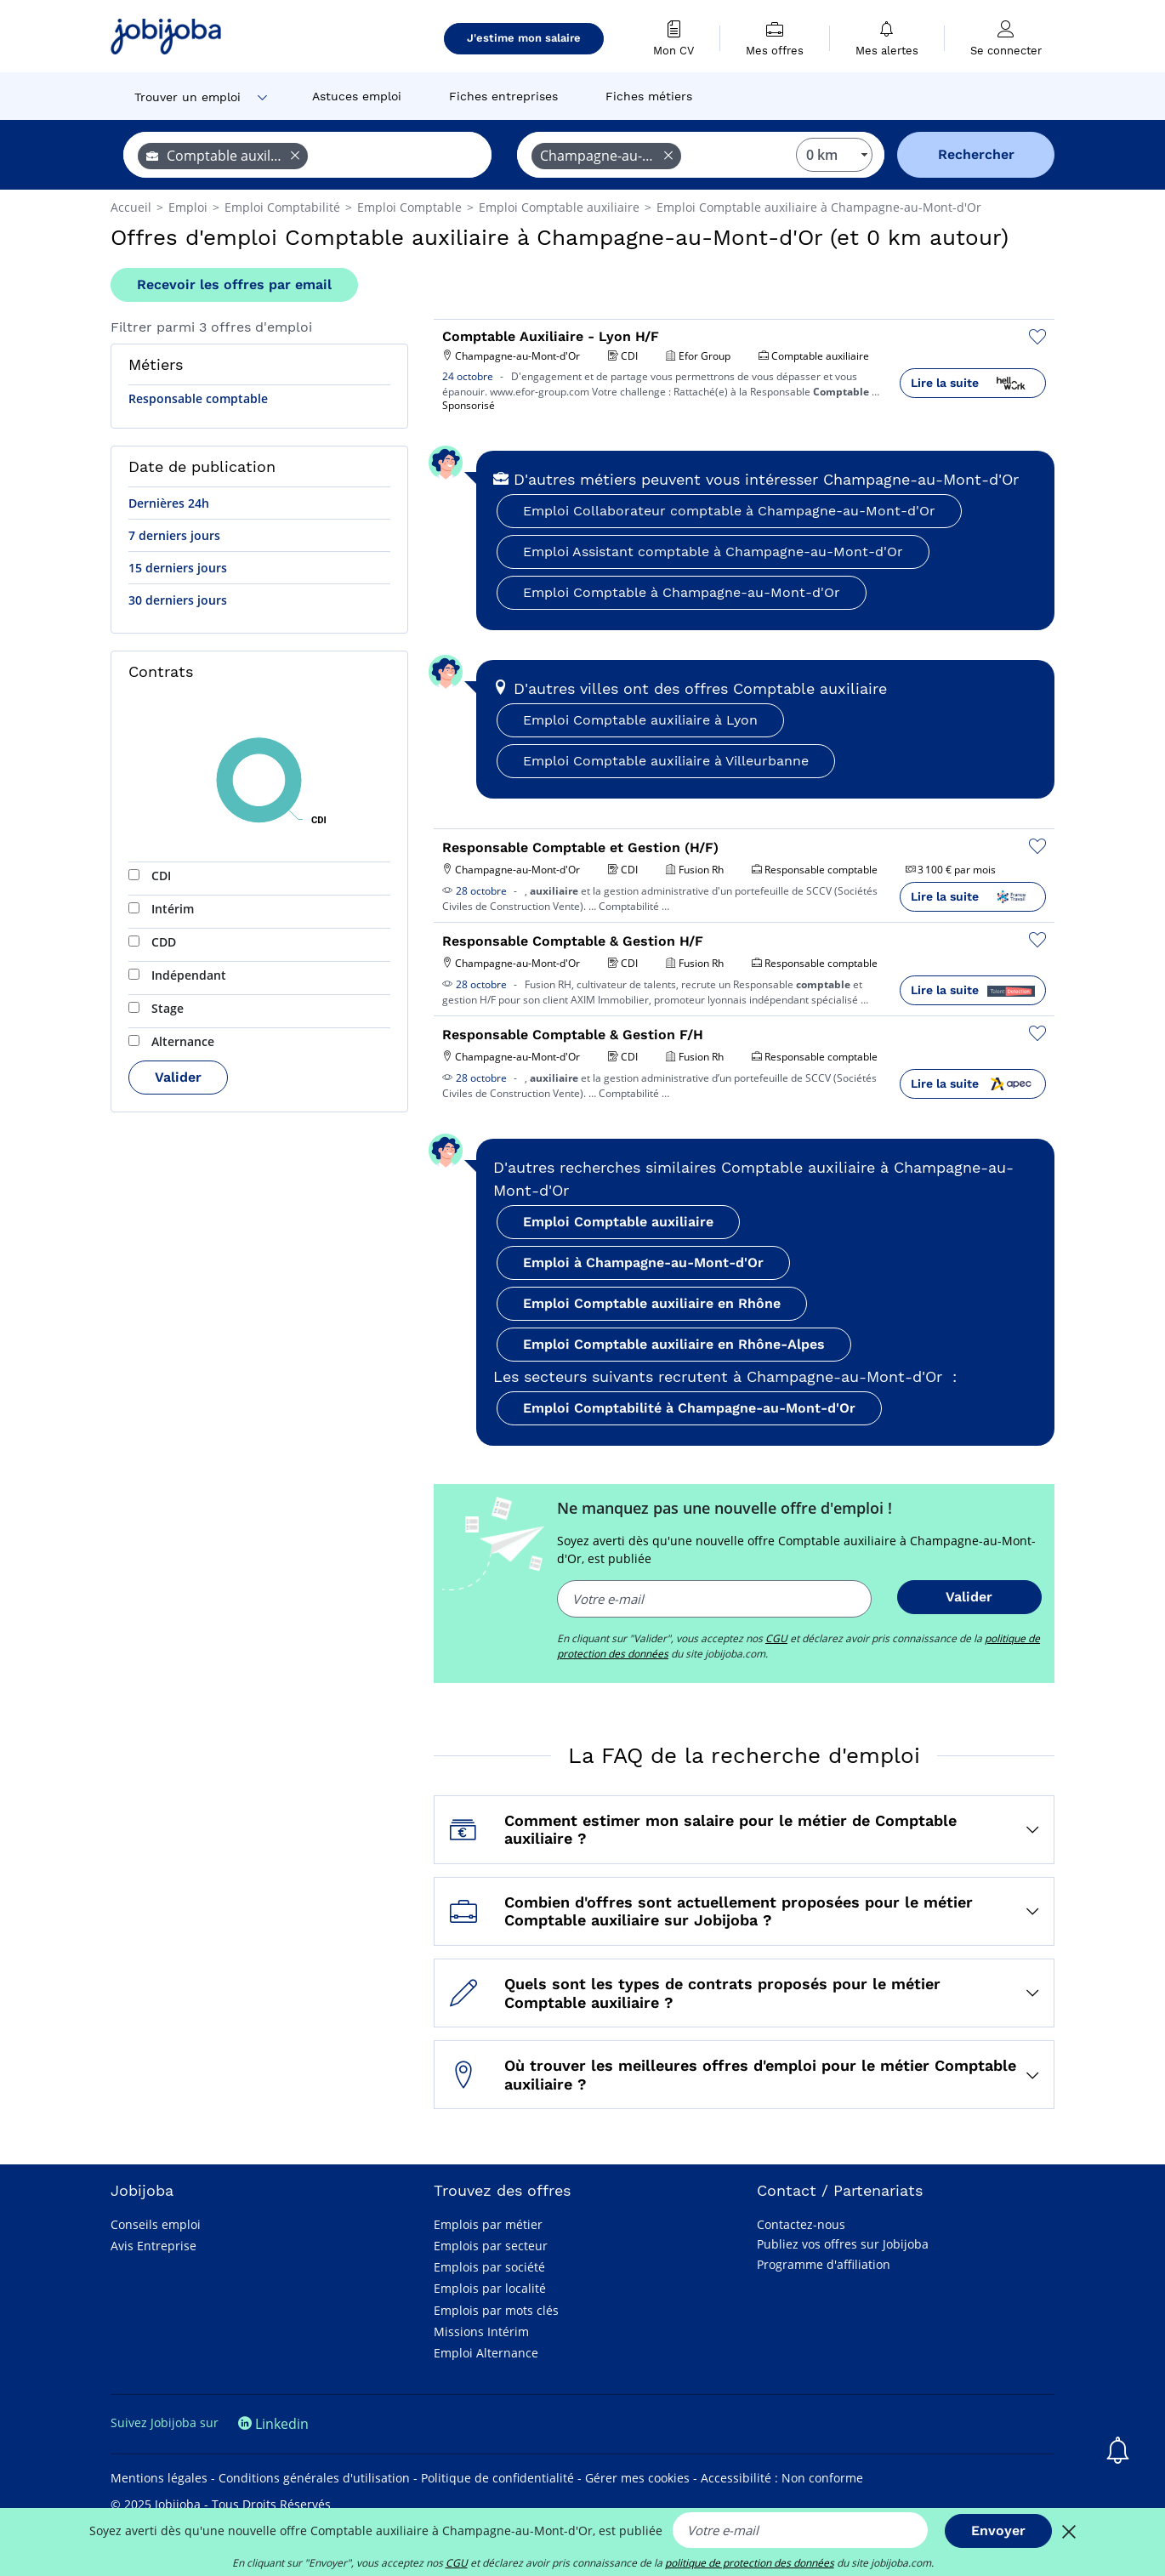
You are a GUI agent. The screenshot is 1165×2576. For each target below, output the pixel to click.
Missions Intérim (481, 2331)
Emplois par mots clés (496, 2310)
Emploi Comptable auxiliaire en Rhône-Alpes (674, 1344)
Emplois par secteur (491, 2246)
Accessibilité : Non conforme (782, 2478)
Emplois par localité (490, 2288)
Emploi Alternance (486, 2353)
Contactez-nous (801, 2224)
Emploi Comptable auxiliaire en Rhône (652, 1303)
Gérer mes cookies (637, 2478)
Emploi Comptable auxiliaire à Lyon (640, 720)
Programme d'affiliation (823, 2264)
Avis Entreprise (153, 2246)
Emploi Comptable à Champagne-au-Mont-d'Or (681, 592)
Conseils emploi (156, 2224)
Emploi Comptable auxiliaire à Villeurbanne (666, 761)
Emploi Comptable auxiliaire (618, 1222)
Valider (178, 1077)
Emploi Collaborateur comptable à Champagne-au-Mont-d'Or (729, 511)
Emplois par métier (488, 2224)
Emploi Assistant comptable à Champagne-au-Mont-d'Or (713, 551)
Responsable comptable (198, 398)
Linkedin (273, 2423)
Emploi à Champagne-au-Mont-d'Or (643, 1262)
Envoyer (998, 2530)
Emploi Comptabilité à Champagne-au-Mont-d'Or (689, 1408)
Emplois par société (489, 2267)
